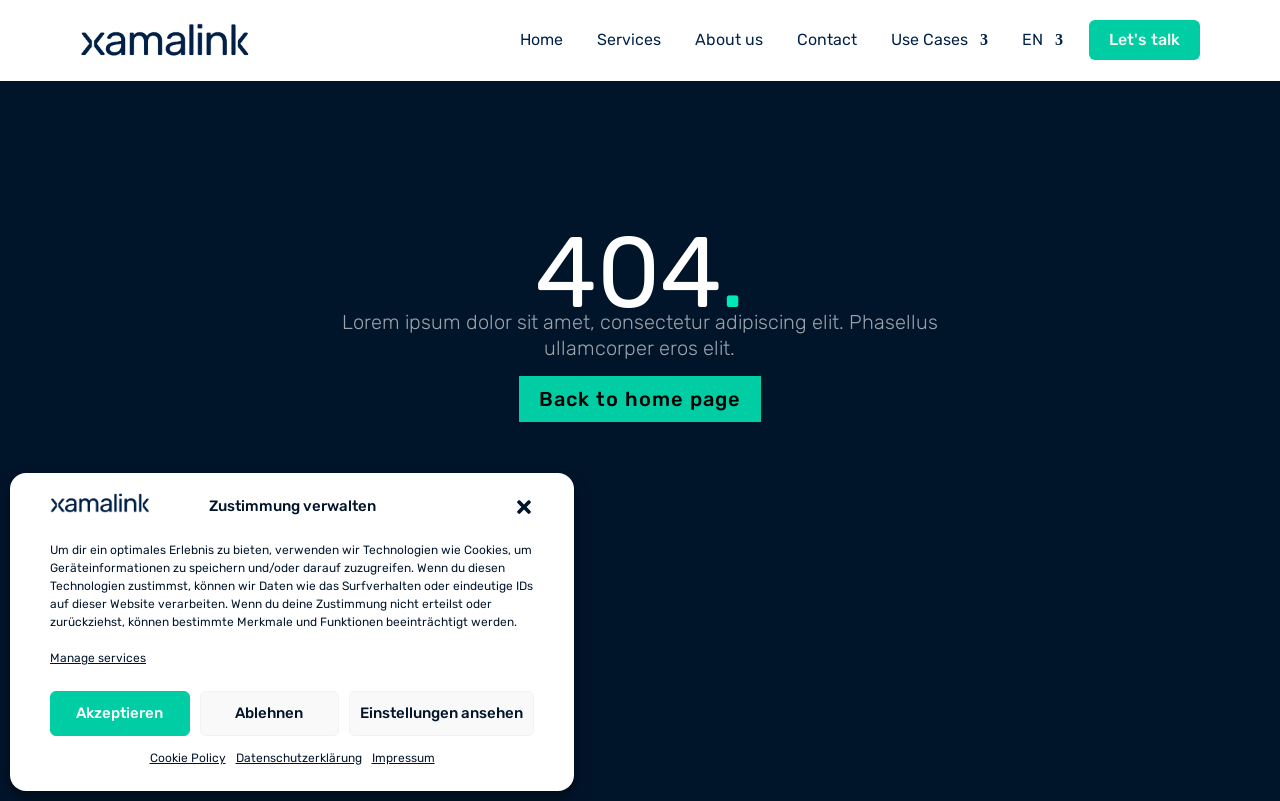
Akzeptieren (119, 713)
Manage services (98, 658)
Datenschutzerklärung (299, 758)
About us (729, 39)
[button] (524, 507)
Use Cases (929, 39)
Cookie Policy (188, 758)
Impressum (403, 758)
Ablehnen (269, 713)
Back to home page (640, 399)
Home (541, 39)
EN (1032, 39)
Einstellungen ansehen (441, 713)
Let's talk (1144, 39)
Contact (827, 39)
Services (629, 39)
